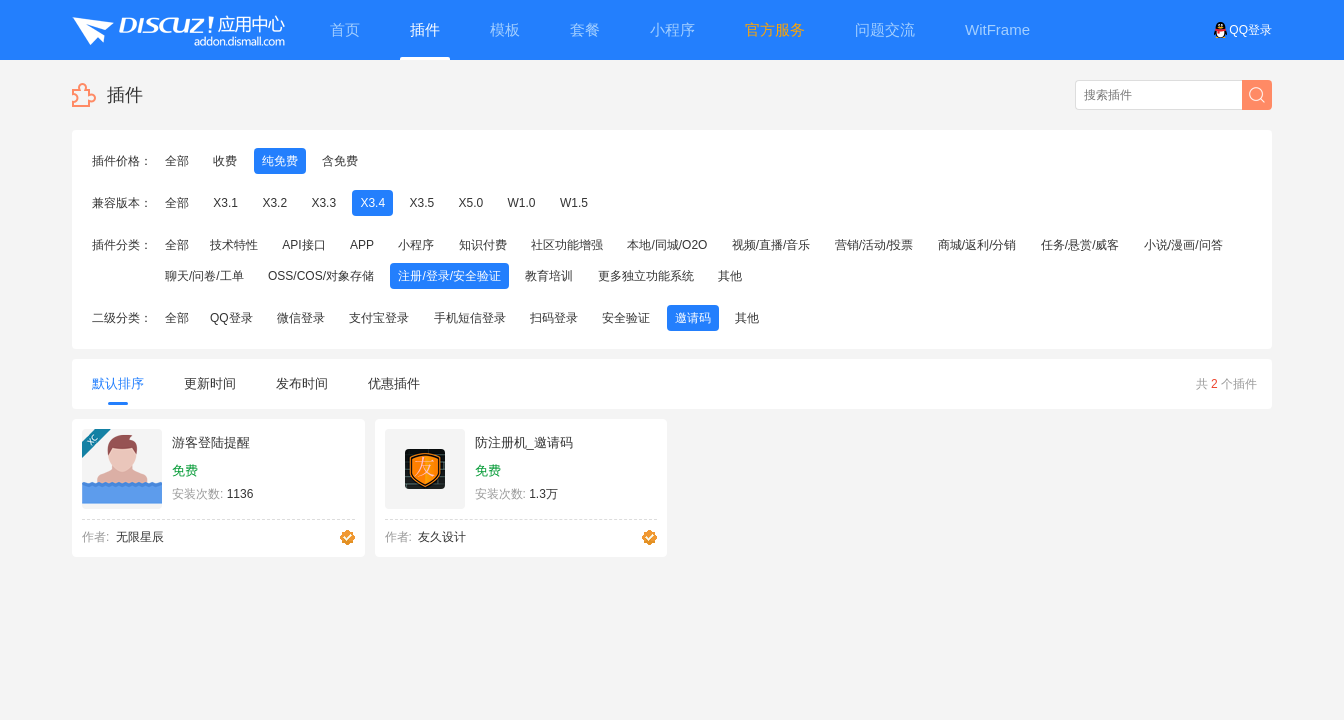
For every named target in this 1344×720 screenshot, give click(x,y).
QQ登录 (1242, 30)
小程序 (416, 245)
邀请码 (693, 318)
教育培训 (549, 276)
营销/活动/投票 (874, 245)
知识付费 (483, 245)
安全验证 (626, 318)
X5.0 (471, 203)
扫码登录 (554, 318)
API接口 (303, 245)
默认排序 (118, 390)
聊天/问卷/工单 (204, 276)
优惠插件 (394, 383)
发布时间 (302, 383)
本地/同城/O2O (667, 245)
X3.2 (274, 203)
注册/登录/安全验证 (449, 276)
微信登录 (301, 318)
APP (362, 245)
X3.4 (372, 203)
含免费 (340, 161)
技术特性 (234, 245)
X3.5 (421, 203)
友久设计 (442, 537)
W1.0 (522, 203)
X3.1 (225, 203)
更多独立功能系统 (646, 276)
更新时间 (210, 383)
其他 (730, 276)
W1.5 (574, 203)
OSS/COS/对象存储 (321, 276)
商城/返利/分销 (977, 245)
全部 (177, 161)
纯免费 (280, 161)
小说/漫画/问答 (1183, 245)
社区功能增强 (567, 245)
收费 (225, 161)
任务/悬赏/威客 (1080, 245)
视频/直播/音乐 (771, 245)
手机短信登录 (470, 318)
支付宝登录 (379, 318)
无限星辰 (140, 537)
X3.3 (323, 203)
